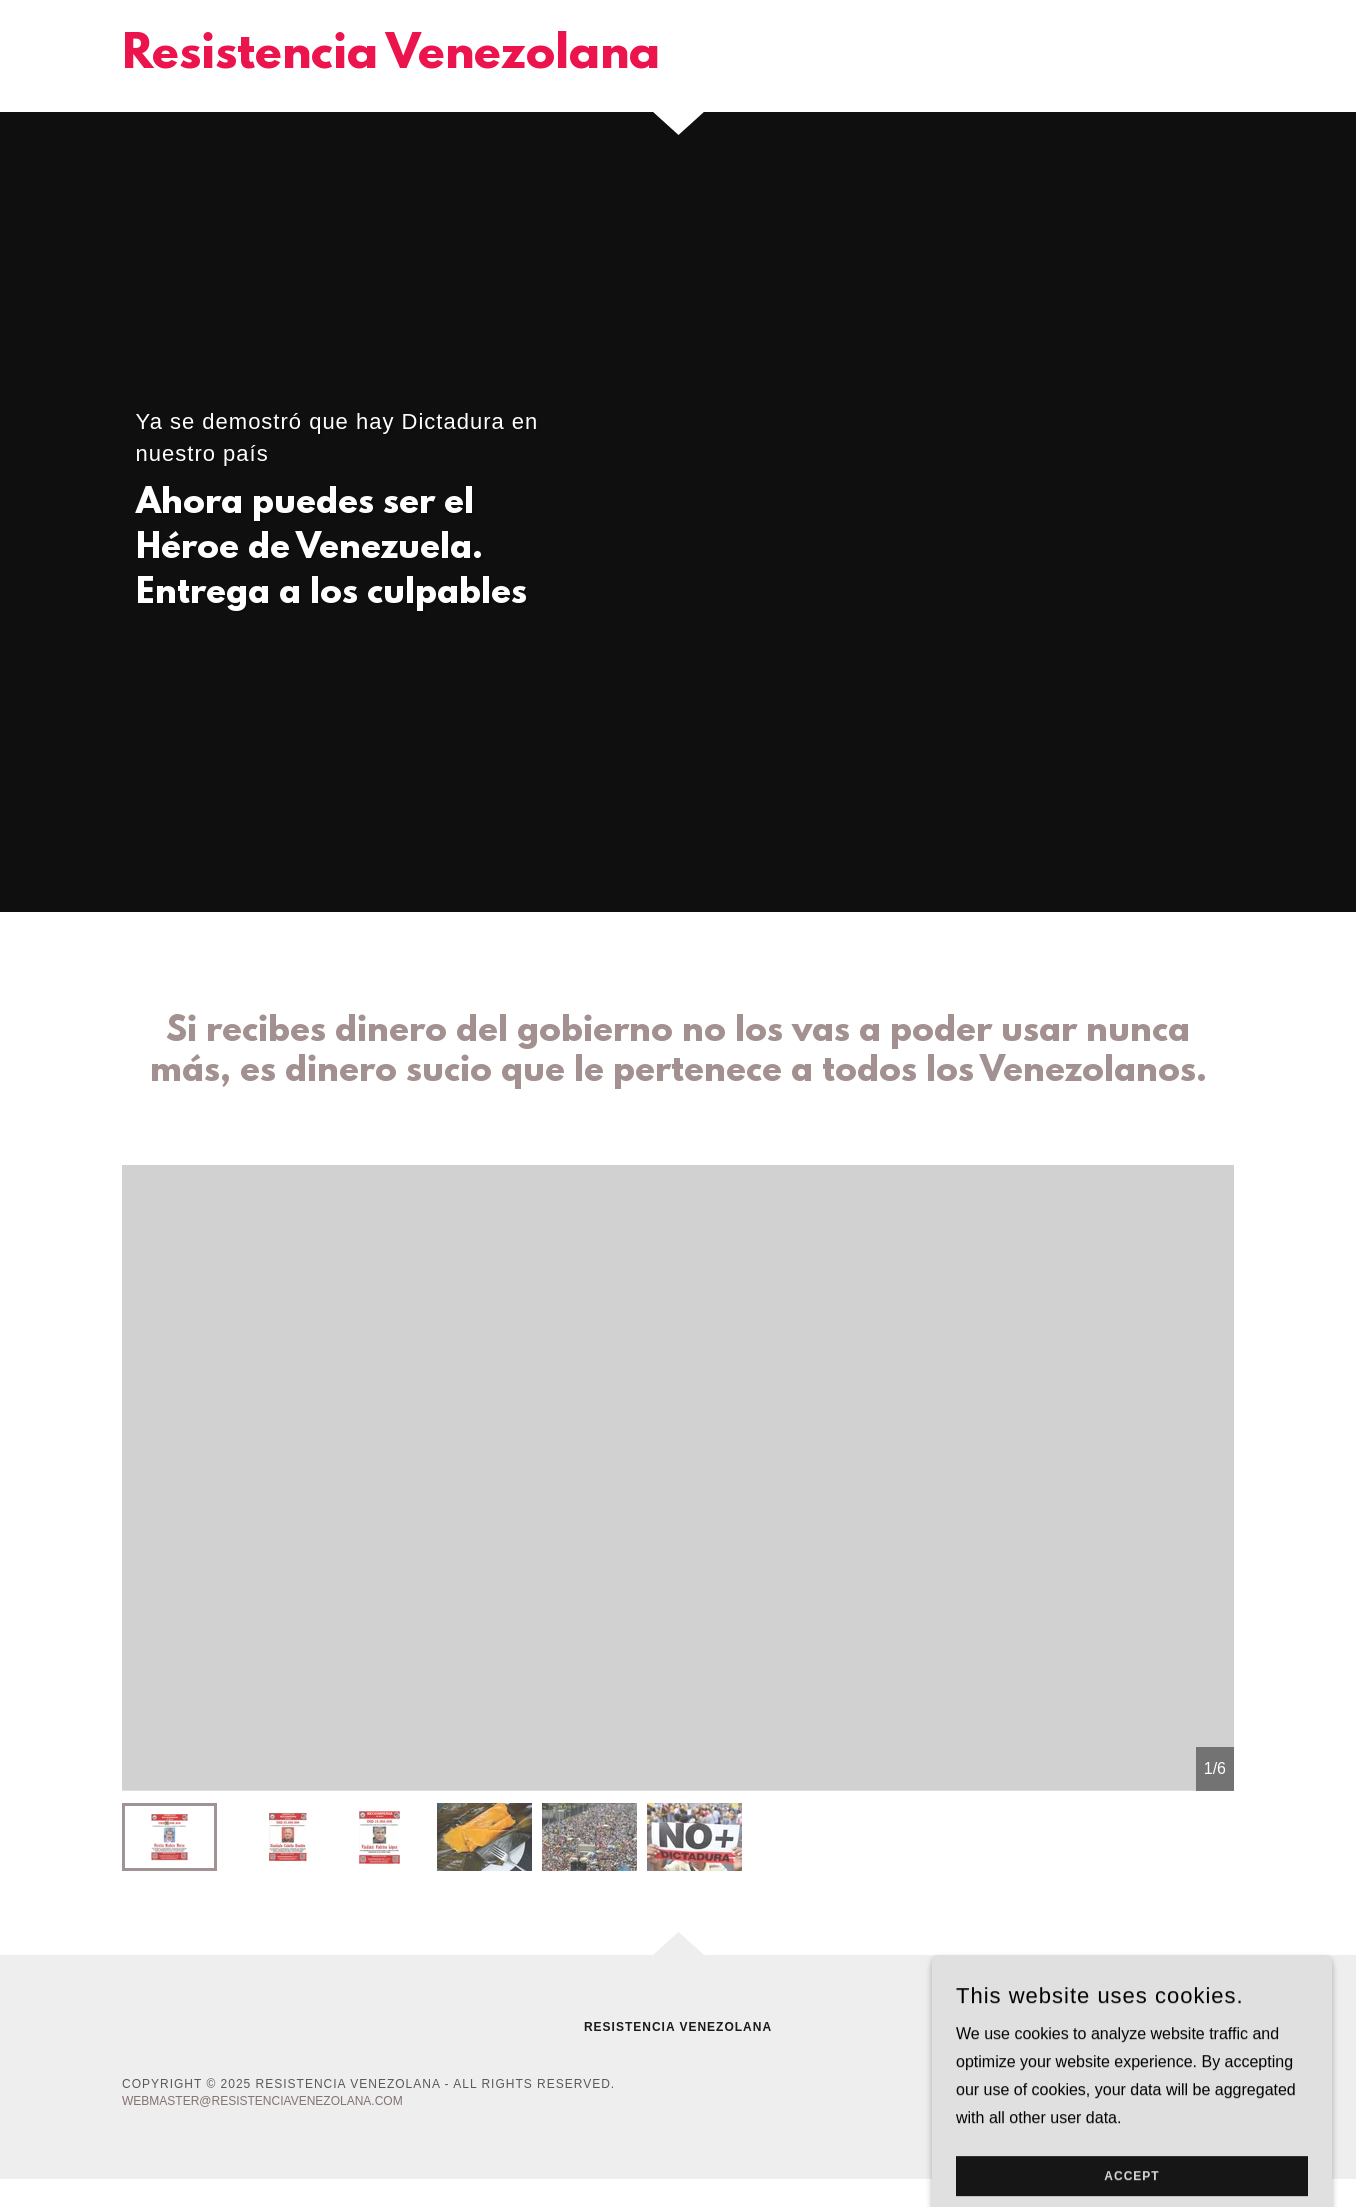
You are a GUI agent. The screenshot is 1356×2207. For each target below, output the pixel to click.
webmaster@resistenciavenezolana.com (262, 2101)
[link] (391, 62)
